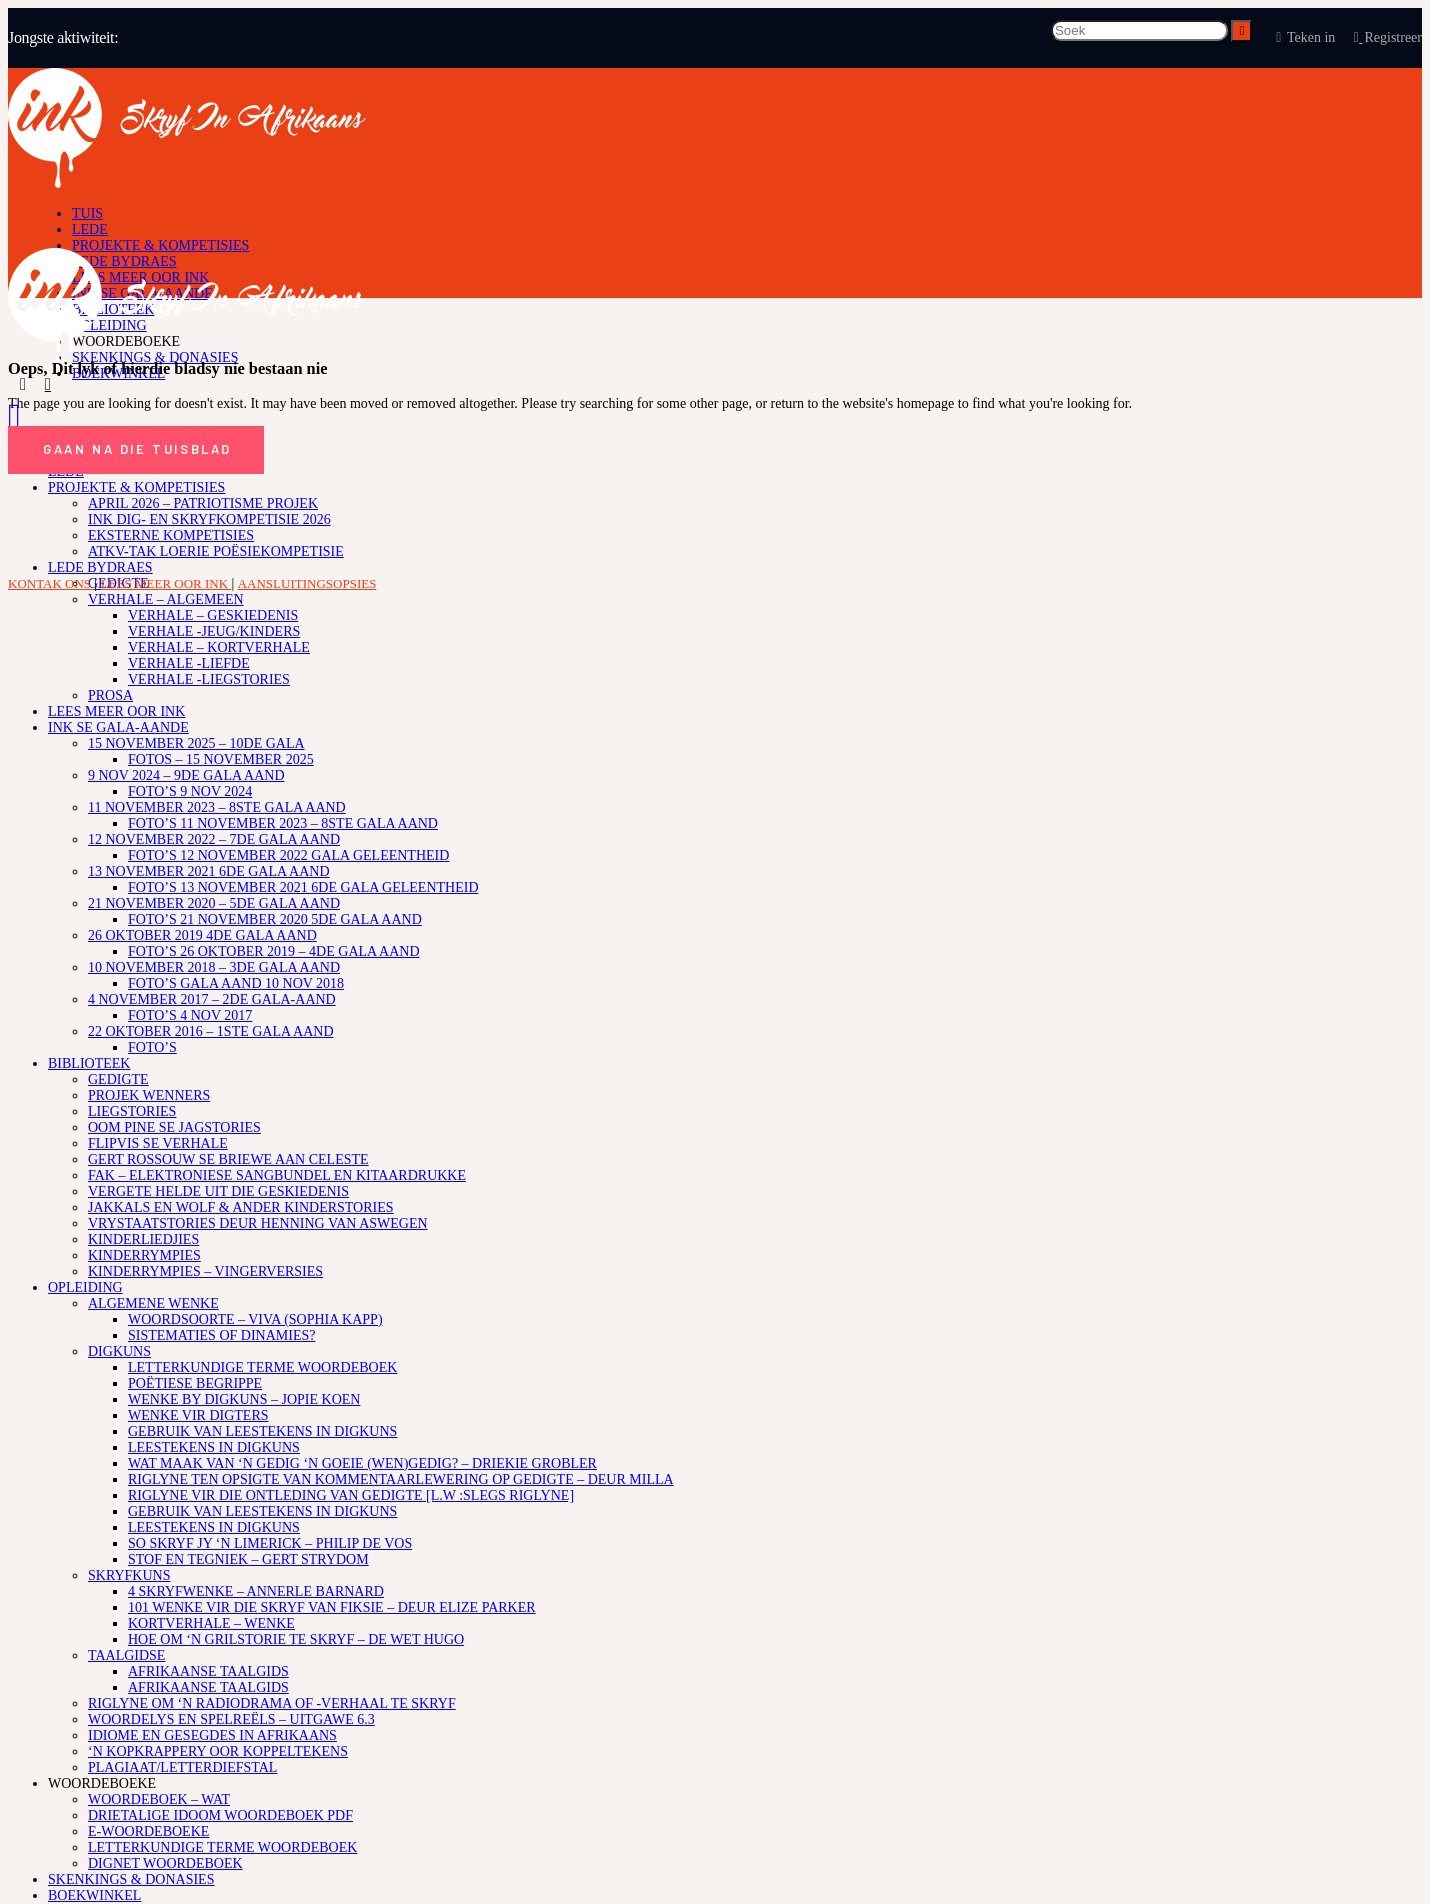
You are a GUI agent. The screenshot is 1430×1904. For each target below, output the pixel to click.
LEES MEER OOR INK (166, 583)
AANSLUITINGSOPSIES (307, 583)
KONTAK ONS (51, 583)
